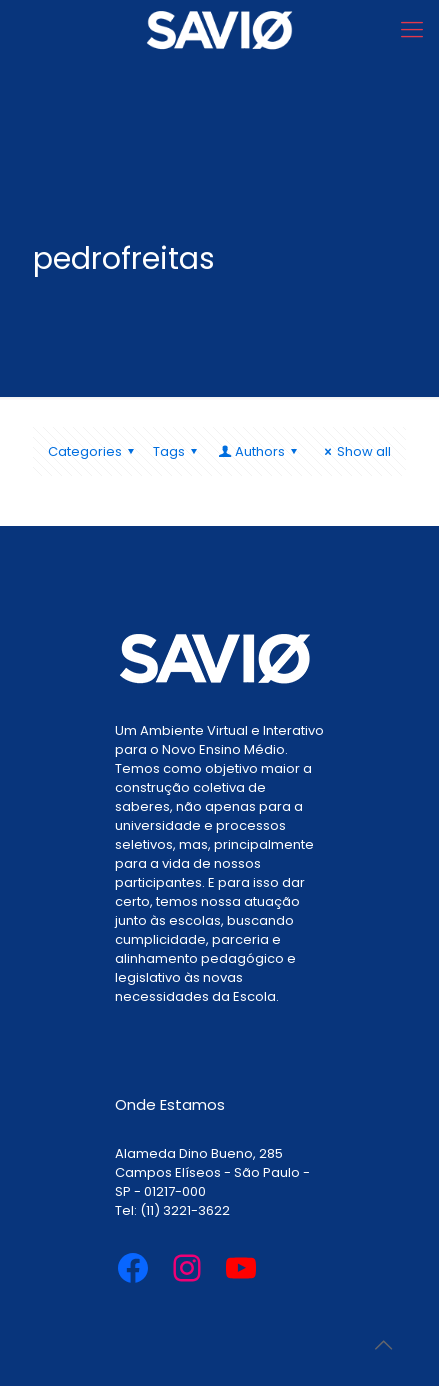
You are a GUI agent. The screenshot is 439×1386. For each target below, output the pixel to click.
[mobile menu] (412, 30)
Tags (178, 451)
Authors (259, 451)
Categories (94, 451)
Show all (355, 451)
